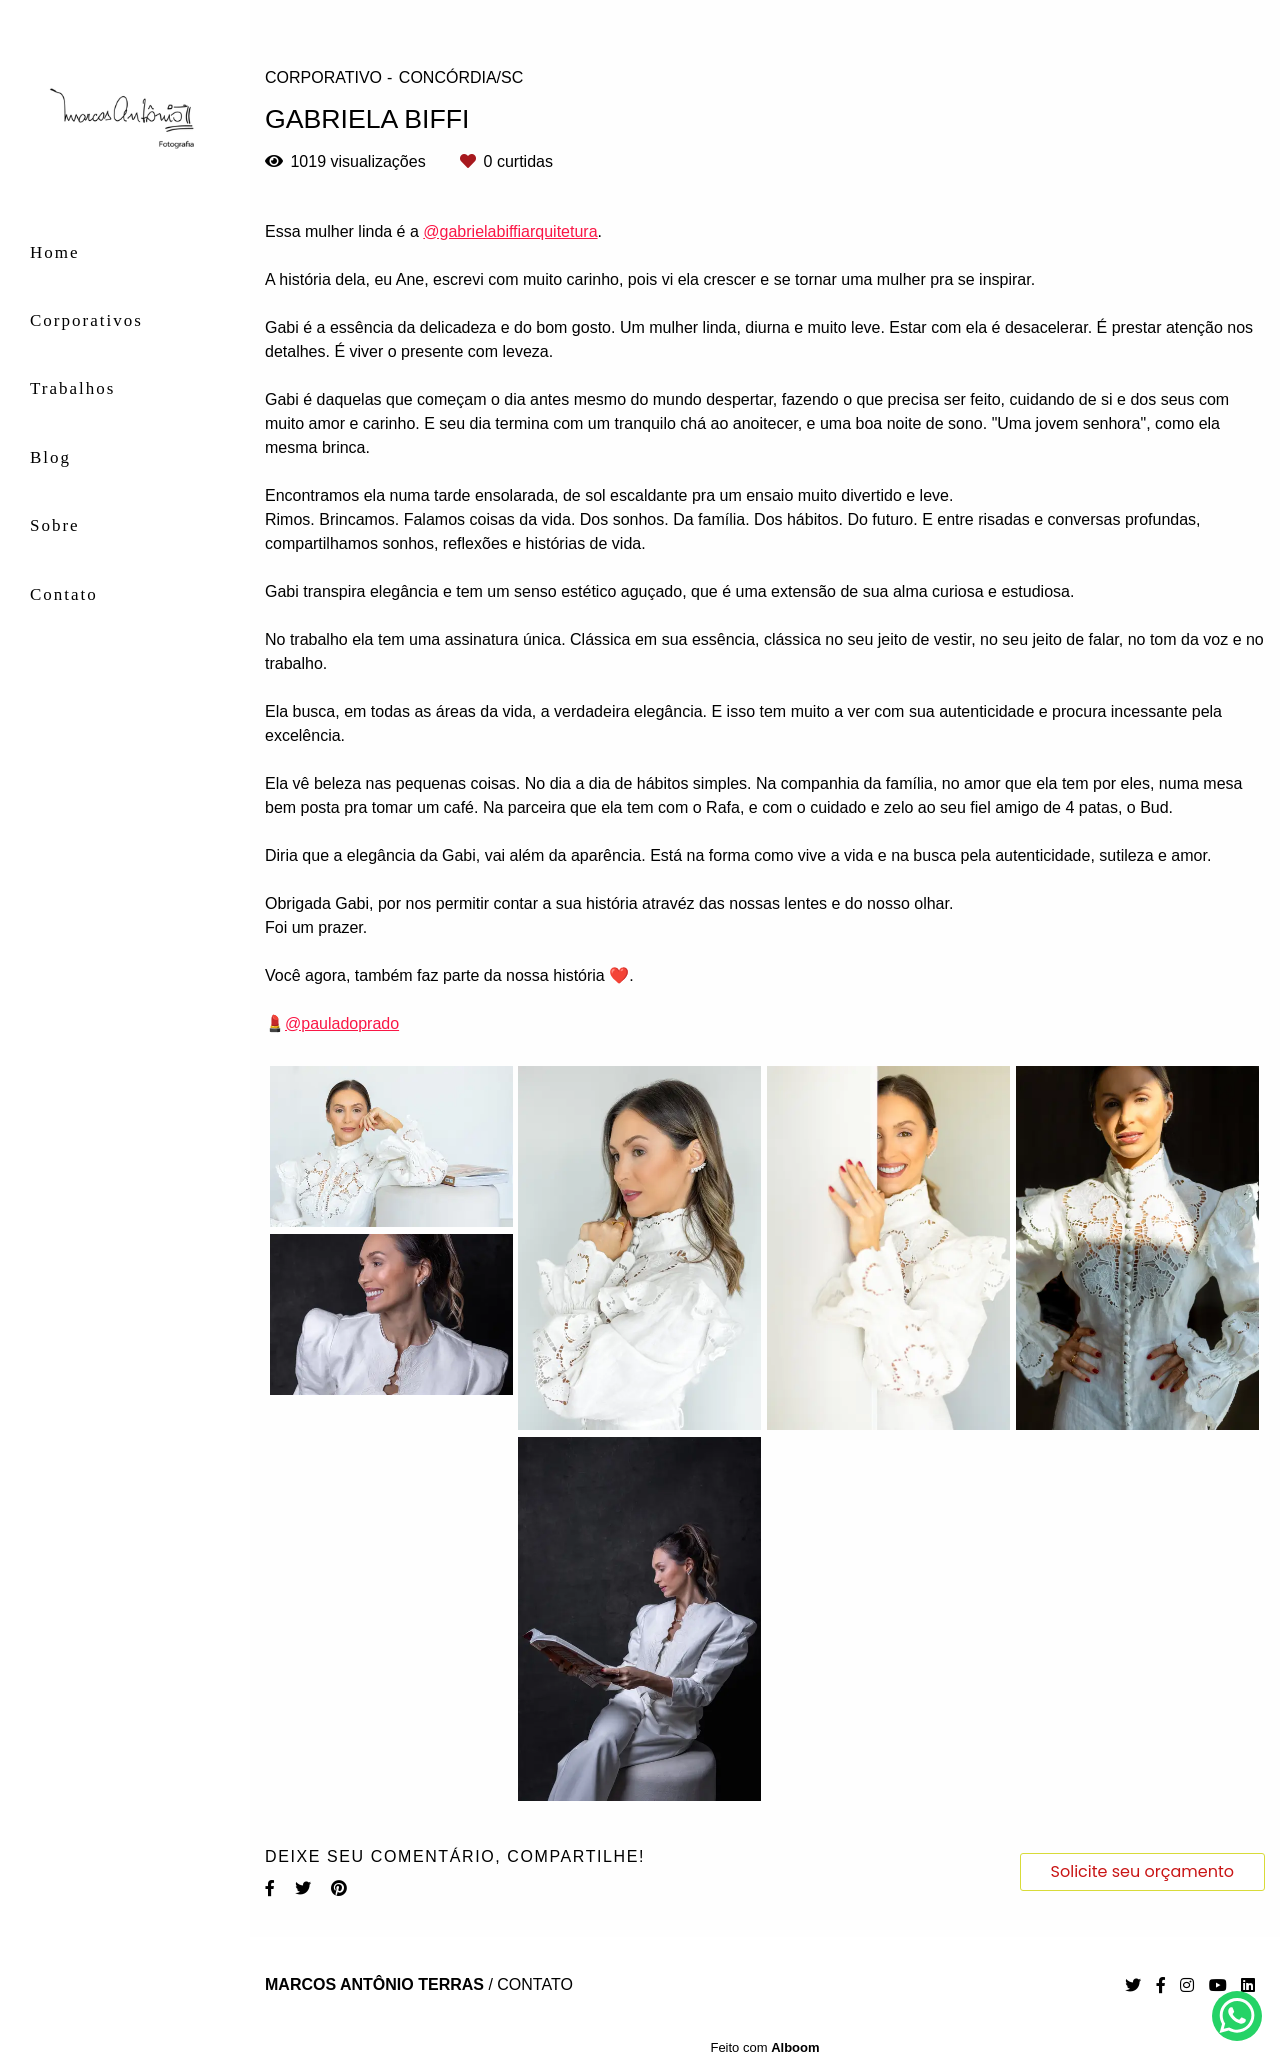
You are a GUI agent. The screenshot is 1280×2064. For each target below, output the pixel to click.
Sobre (55, 525)
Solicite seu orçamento (1142, 1871)
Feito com (764, 2047)
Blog (50, 457)
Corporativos (86, 320)
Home (55, 252)
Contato (64, 594)
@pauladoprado (342, 1024)
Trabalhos (72, 388)
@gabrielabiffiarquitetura (510, 232)
